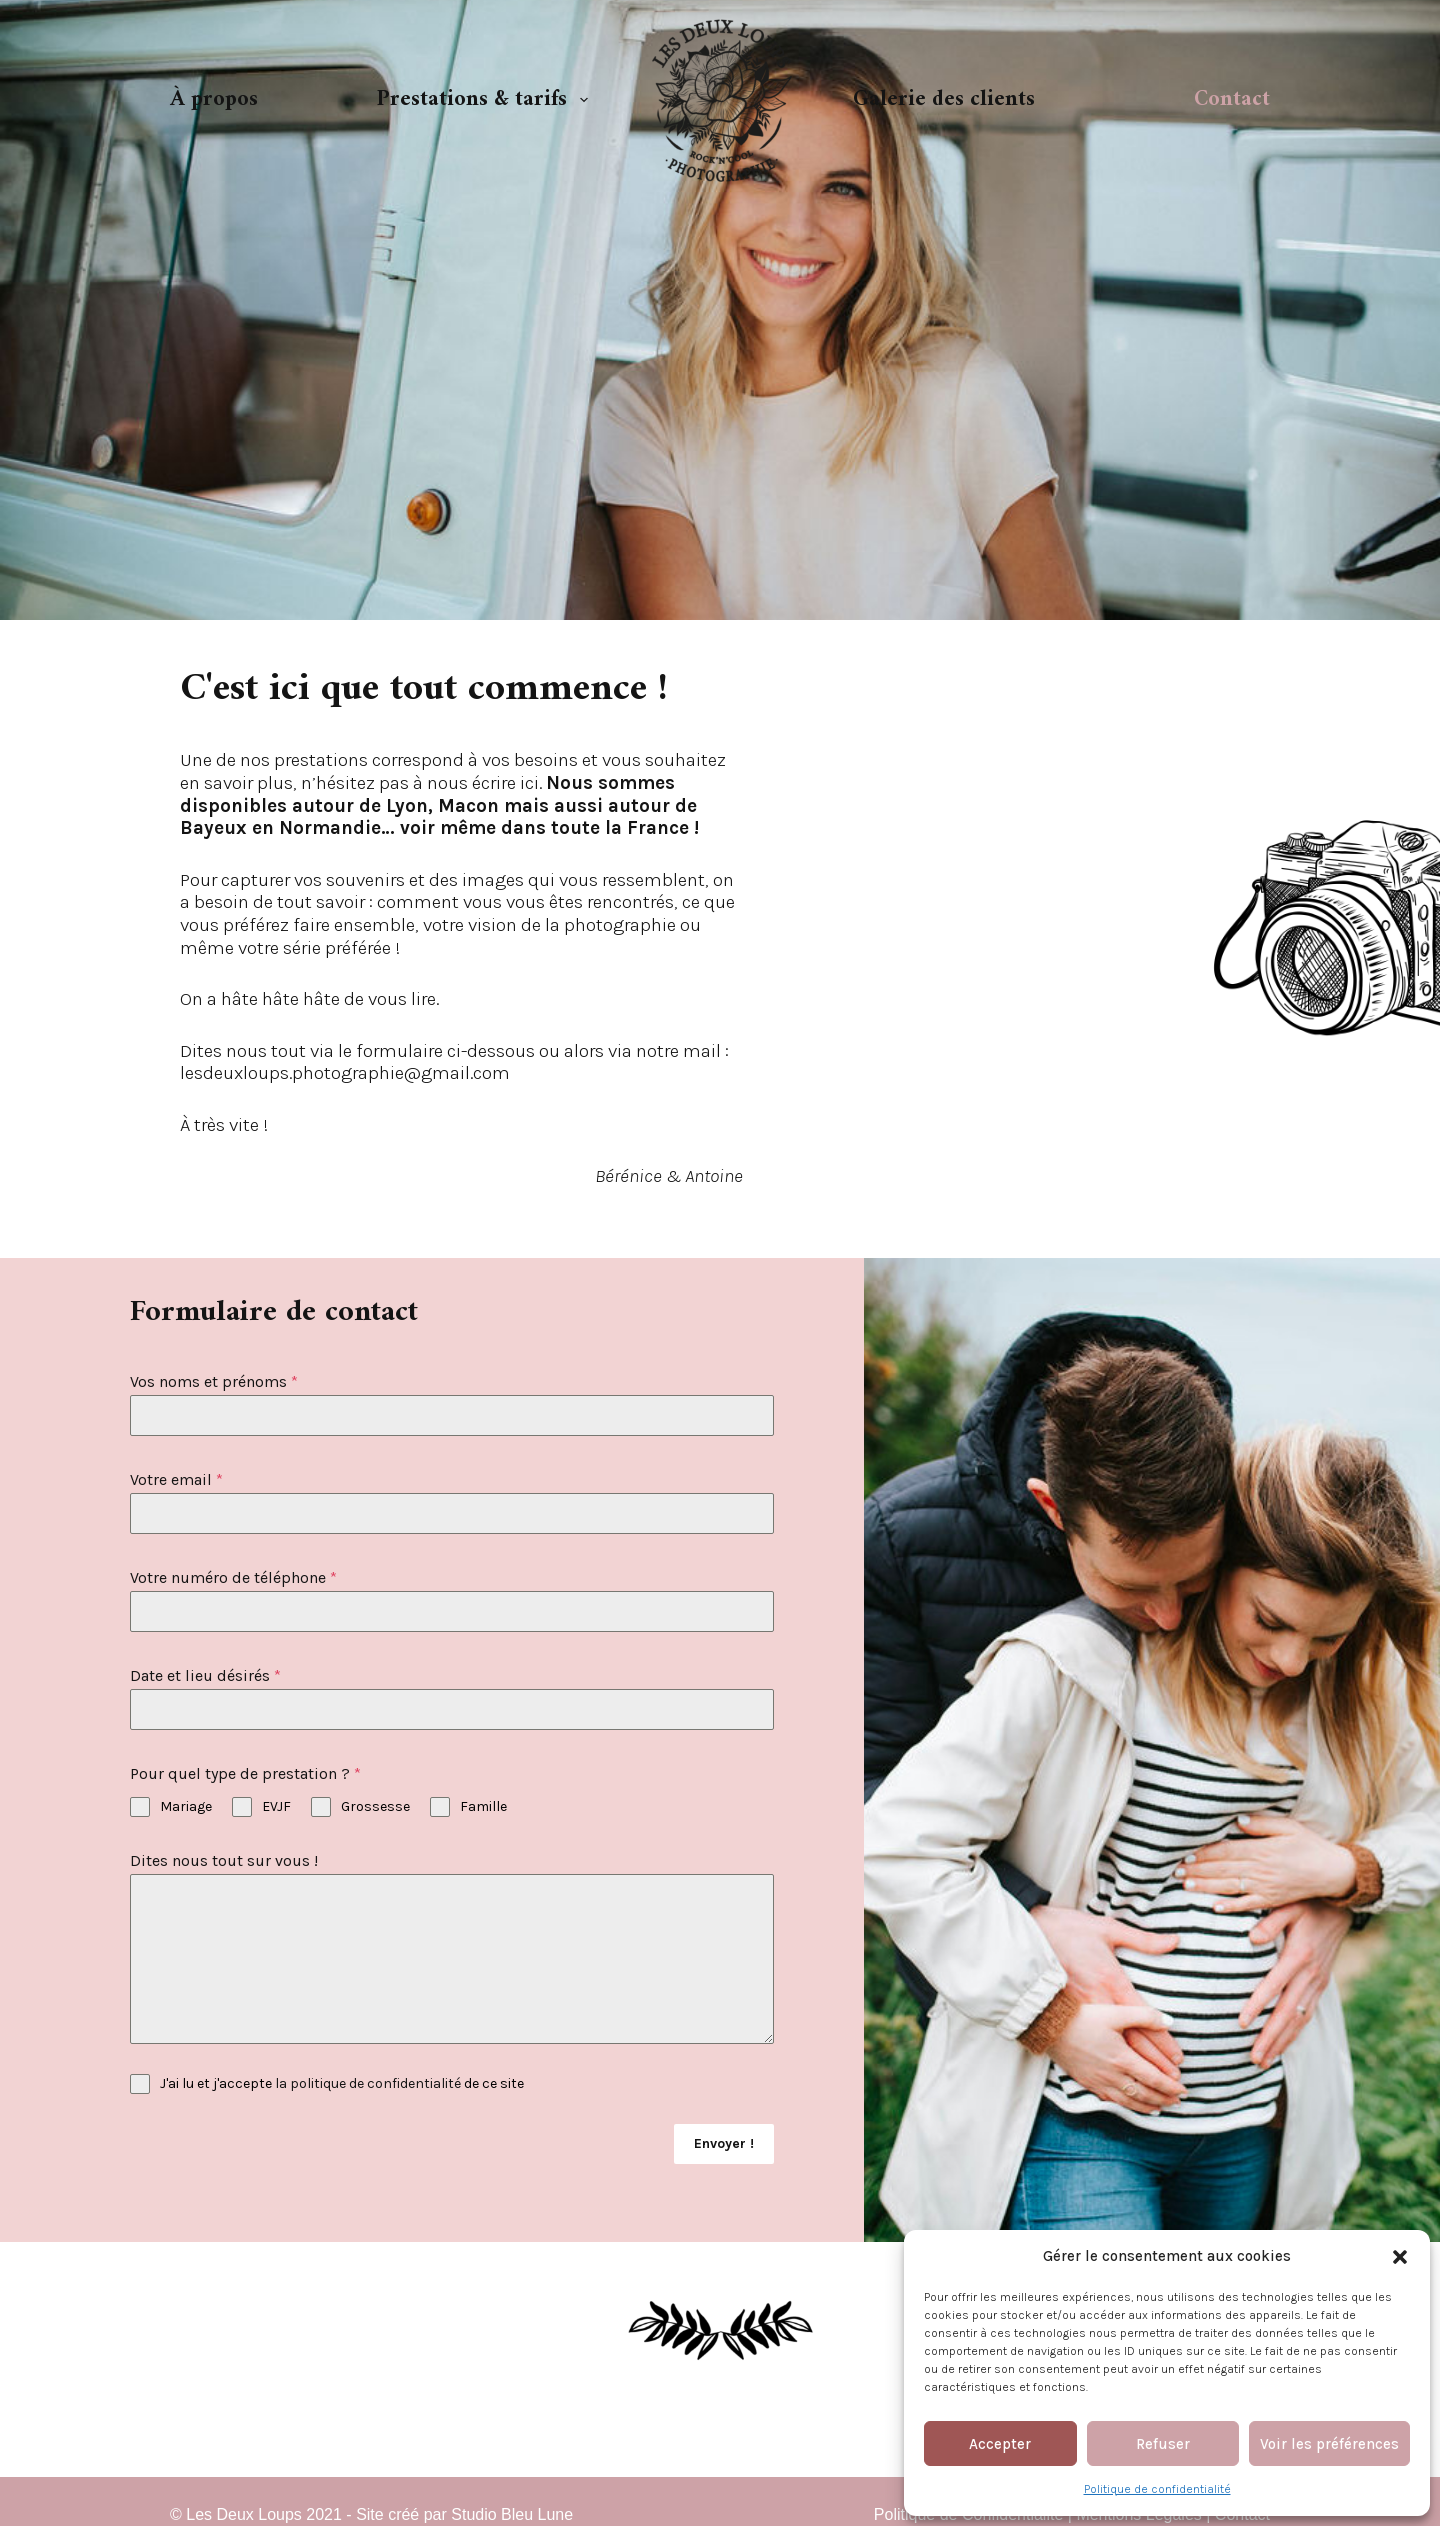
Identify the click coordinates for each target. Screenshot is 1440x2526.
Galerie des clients (944, 99)
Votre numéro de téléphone (233, 1577)
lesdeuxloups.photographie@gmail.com (345, 1073)
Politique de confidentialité (1157, 2489)
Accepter (1000, 2444)
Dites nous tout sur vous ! (224, 1860)
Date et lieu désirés (205, 1675)
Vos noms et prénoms (214, 1381)
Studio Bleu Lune (512, 2507)
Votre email (176, 1479)
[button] (1400, 2257)
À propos (214, 99)
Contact (1232, 99)
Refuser (1163, 2444)
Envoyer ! (724, 2143)
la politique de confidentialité (368, 2083)
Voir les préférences (1329, 2444)
